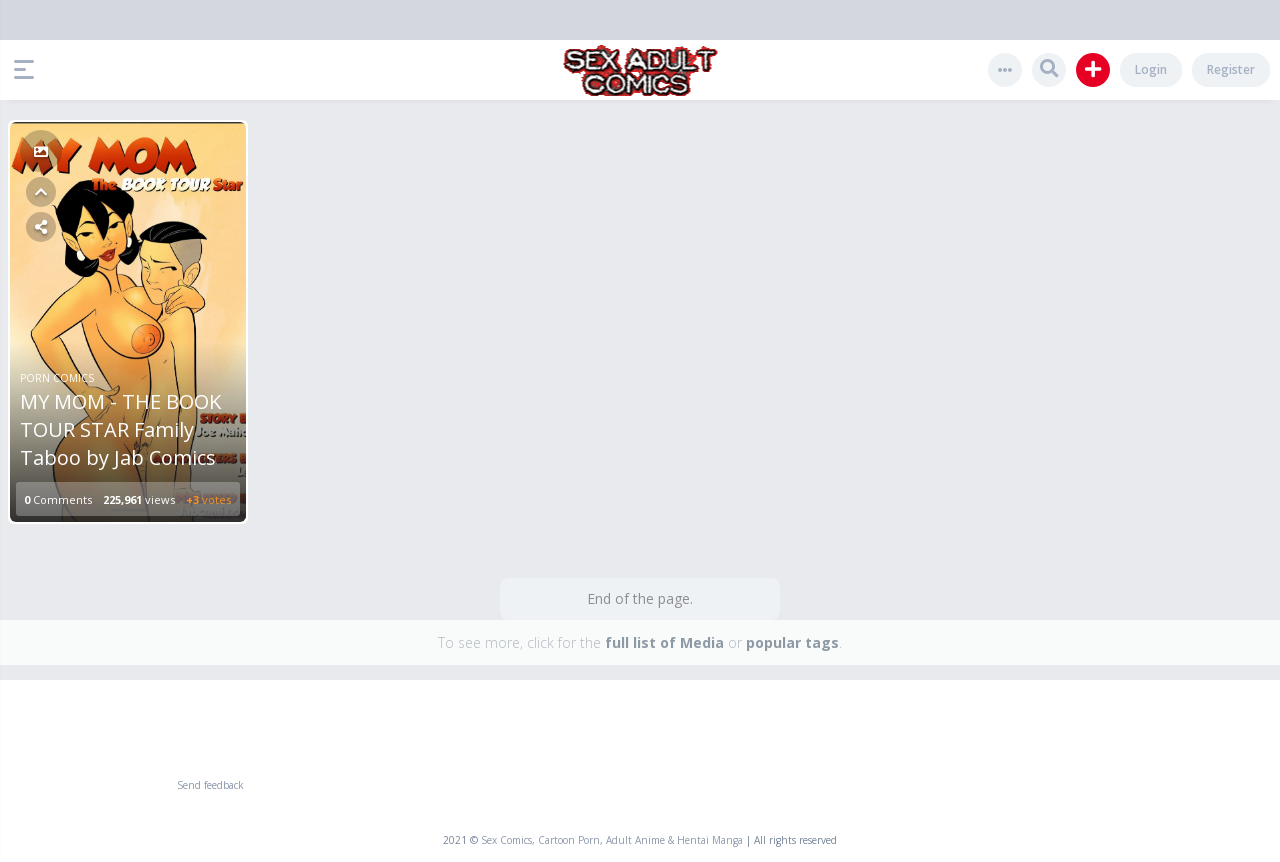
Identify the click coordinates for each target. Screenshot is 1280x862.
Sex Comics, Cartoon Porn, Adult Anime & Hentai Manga (612, 840)
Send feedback (210, 785)
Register (1231, 69)
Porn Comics (57, 378)
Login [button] (1151, 69)
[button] (29, 70)
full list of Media (664, 642)
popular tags (792, 642)
